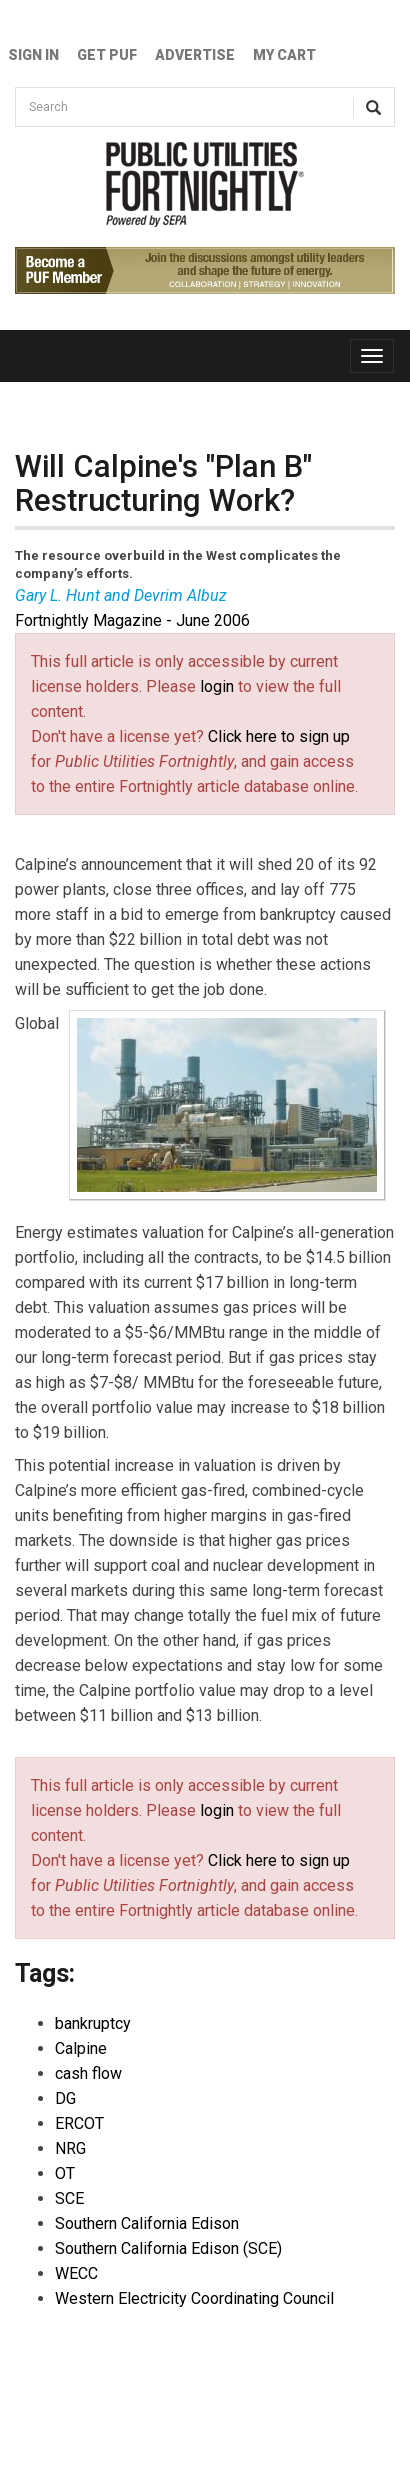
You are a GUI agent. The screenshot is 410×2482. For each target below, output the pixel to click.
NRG (70, 2148)
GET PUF (107, 55)
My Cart (284, 55)
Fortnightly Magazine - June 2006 (132, 620)
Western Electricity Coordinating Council (194, 2298)
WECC (76, 2273)
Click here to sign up (279, 736)
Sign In (33, 55)
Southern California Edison (147, 2223)
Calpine (81, 2048)
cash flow (88, 2073)
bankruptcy (93, 2023)
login (217, 686)
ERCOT (79, 2123)
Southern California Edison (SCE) (168, 2248)
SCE (69, 2198)
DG (65, 2098)
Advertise (195, 55)
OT (65, 2173)
